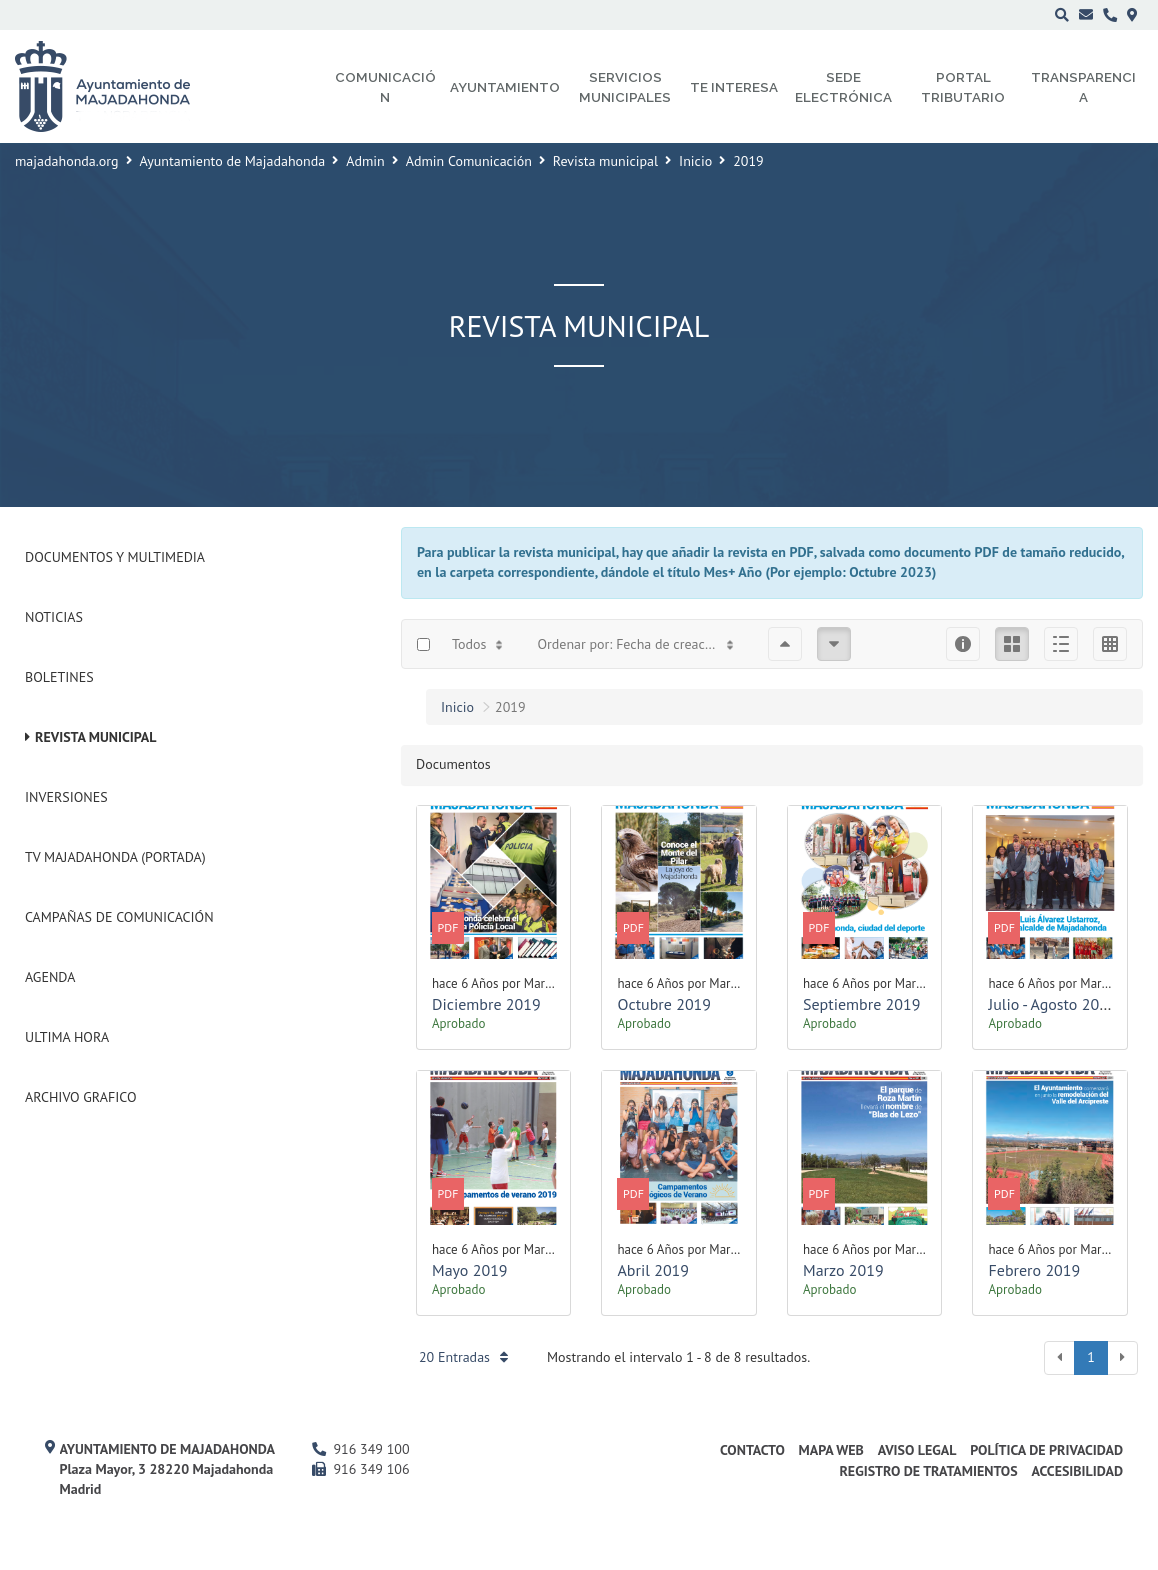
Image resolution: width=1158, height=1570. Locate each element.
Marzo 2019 (843, 1270)
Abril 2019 (653, 1270)
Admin (365, 161)
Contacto (752, 1450)
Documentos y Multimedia (115, 557)
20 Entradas (463, 1357)
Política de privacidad (1046, 1450)
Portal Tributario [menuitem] (963, 87)
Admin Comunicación (469, 161)
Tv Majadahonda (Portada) (115, 857)
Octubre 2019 (664, 1004)
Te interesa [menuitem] (734, 87)
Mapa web (831, 1450)
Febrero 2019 (1034, 1270)
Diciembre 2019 (486, 1004)
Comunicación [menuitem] (385, 87)
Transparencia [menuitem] (1083, 87)
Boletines (59, 677)
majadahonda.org (67, 161)
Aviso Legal (917, 1450)
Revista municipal (605, 161)
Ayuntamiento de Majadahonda (233, 161)
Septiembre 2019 (861, 1004)
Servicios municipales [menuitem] (625, 87)
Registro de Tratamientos (928, 1471)
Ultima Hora (67, 1037)
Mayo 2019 (470, 1270)
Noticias (54, 617)
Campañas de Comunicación (119, 917)
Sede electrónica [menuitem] (843, 87)
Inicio (695, 161)
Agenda (50, 977)
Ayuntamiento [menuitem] (505, 87)
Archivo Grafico (81, 1097)
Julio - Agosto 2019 (1052, 1004)
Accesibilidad (1077, 1471)
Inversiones (66, 797)
